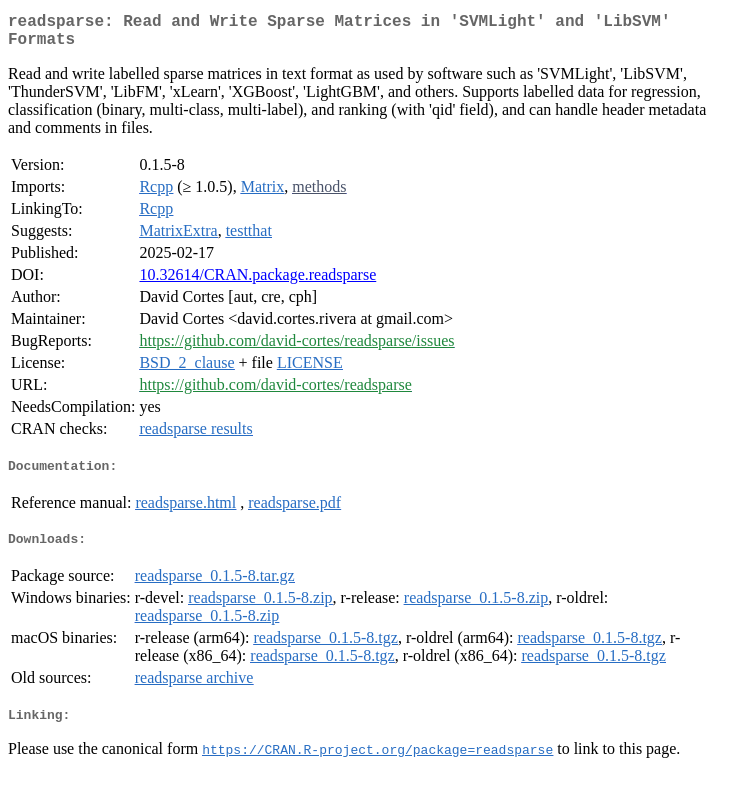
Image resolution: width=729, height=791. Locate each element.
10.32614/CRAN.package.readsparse (257, 282)
